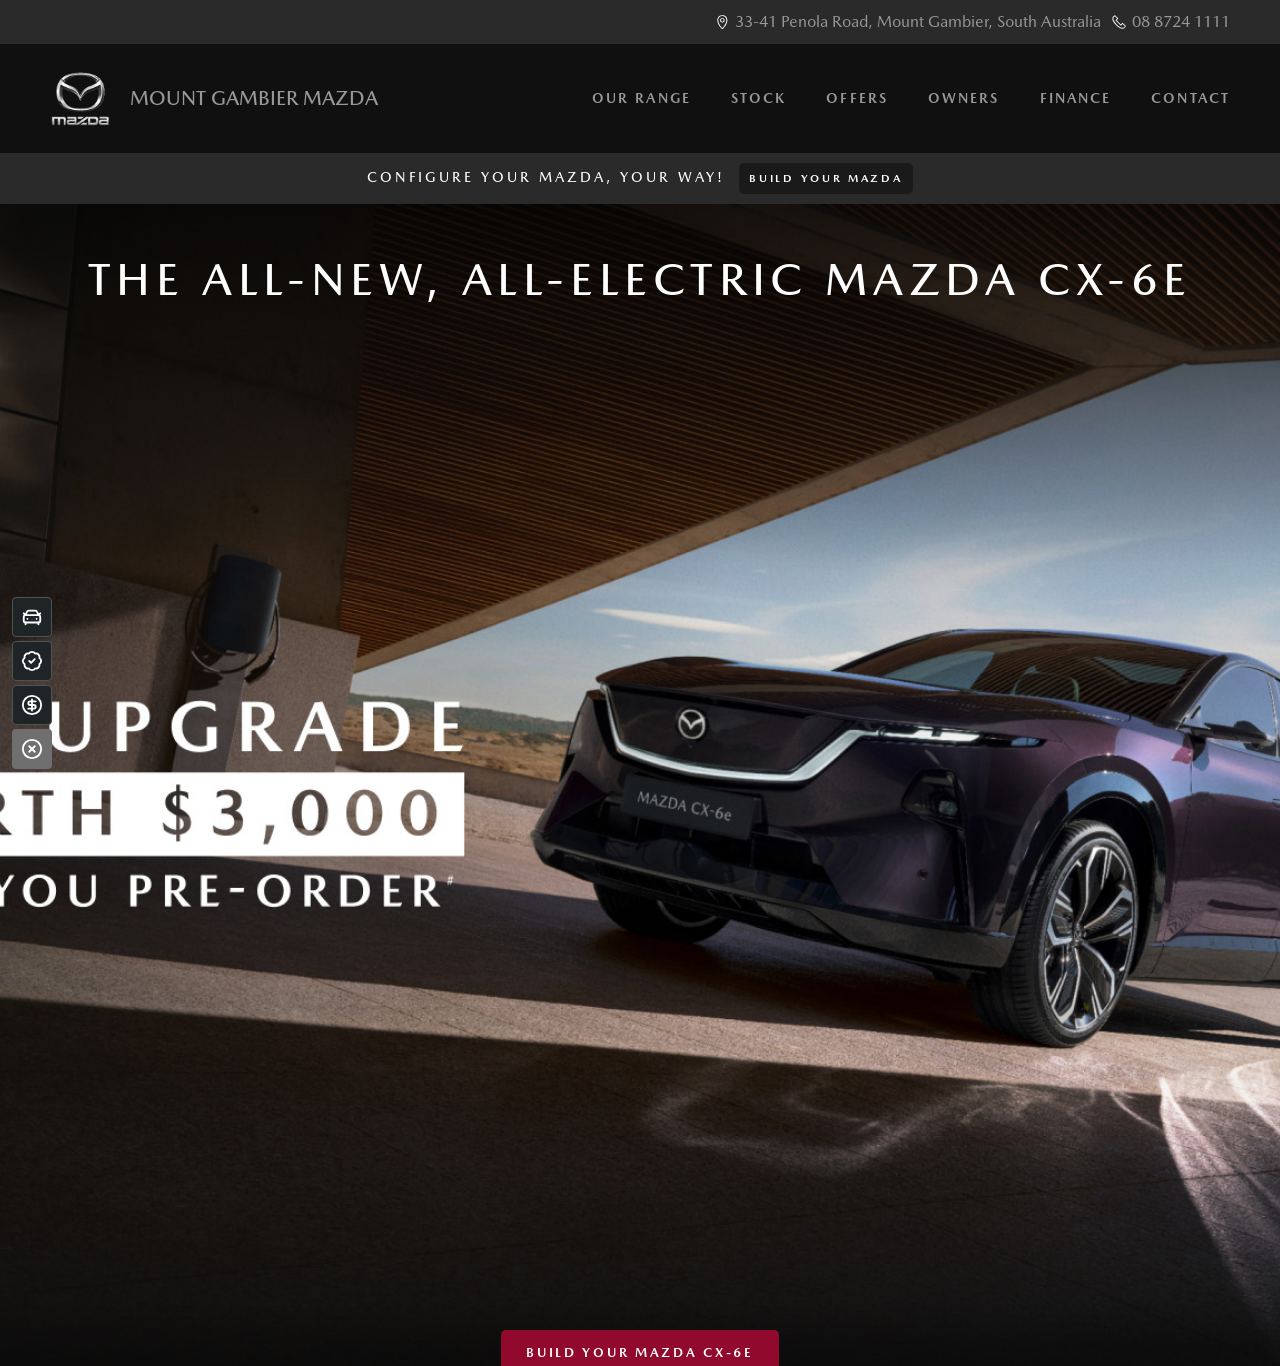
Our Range (641, 98)
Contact (1190, 98)
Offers (857, 98)
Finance (1076, 98)
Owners (964, 98)
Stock (759, 98)
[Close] (32, 749)
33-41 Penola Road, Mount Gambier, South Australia (918, 21)
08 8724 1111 (1181, 21)
